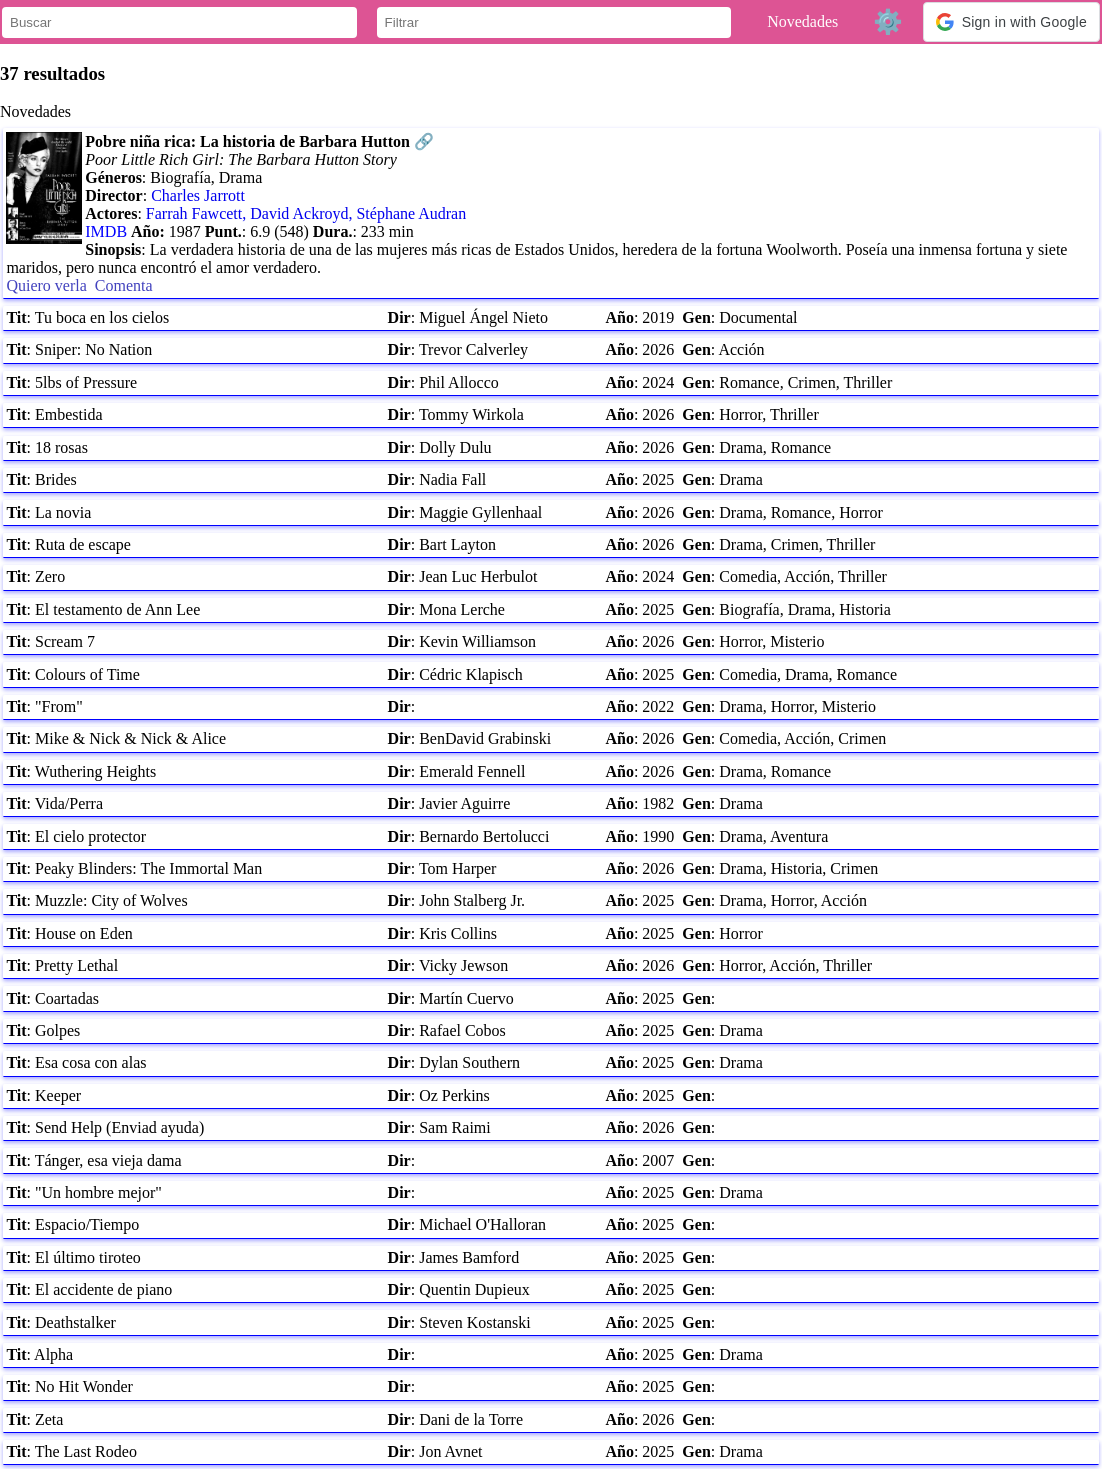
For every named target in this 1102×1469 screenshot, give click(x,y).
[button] (1011, 22)
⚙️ (888, 21)
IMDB (106, 231)
